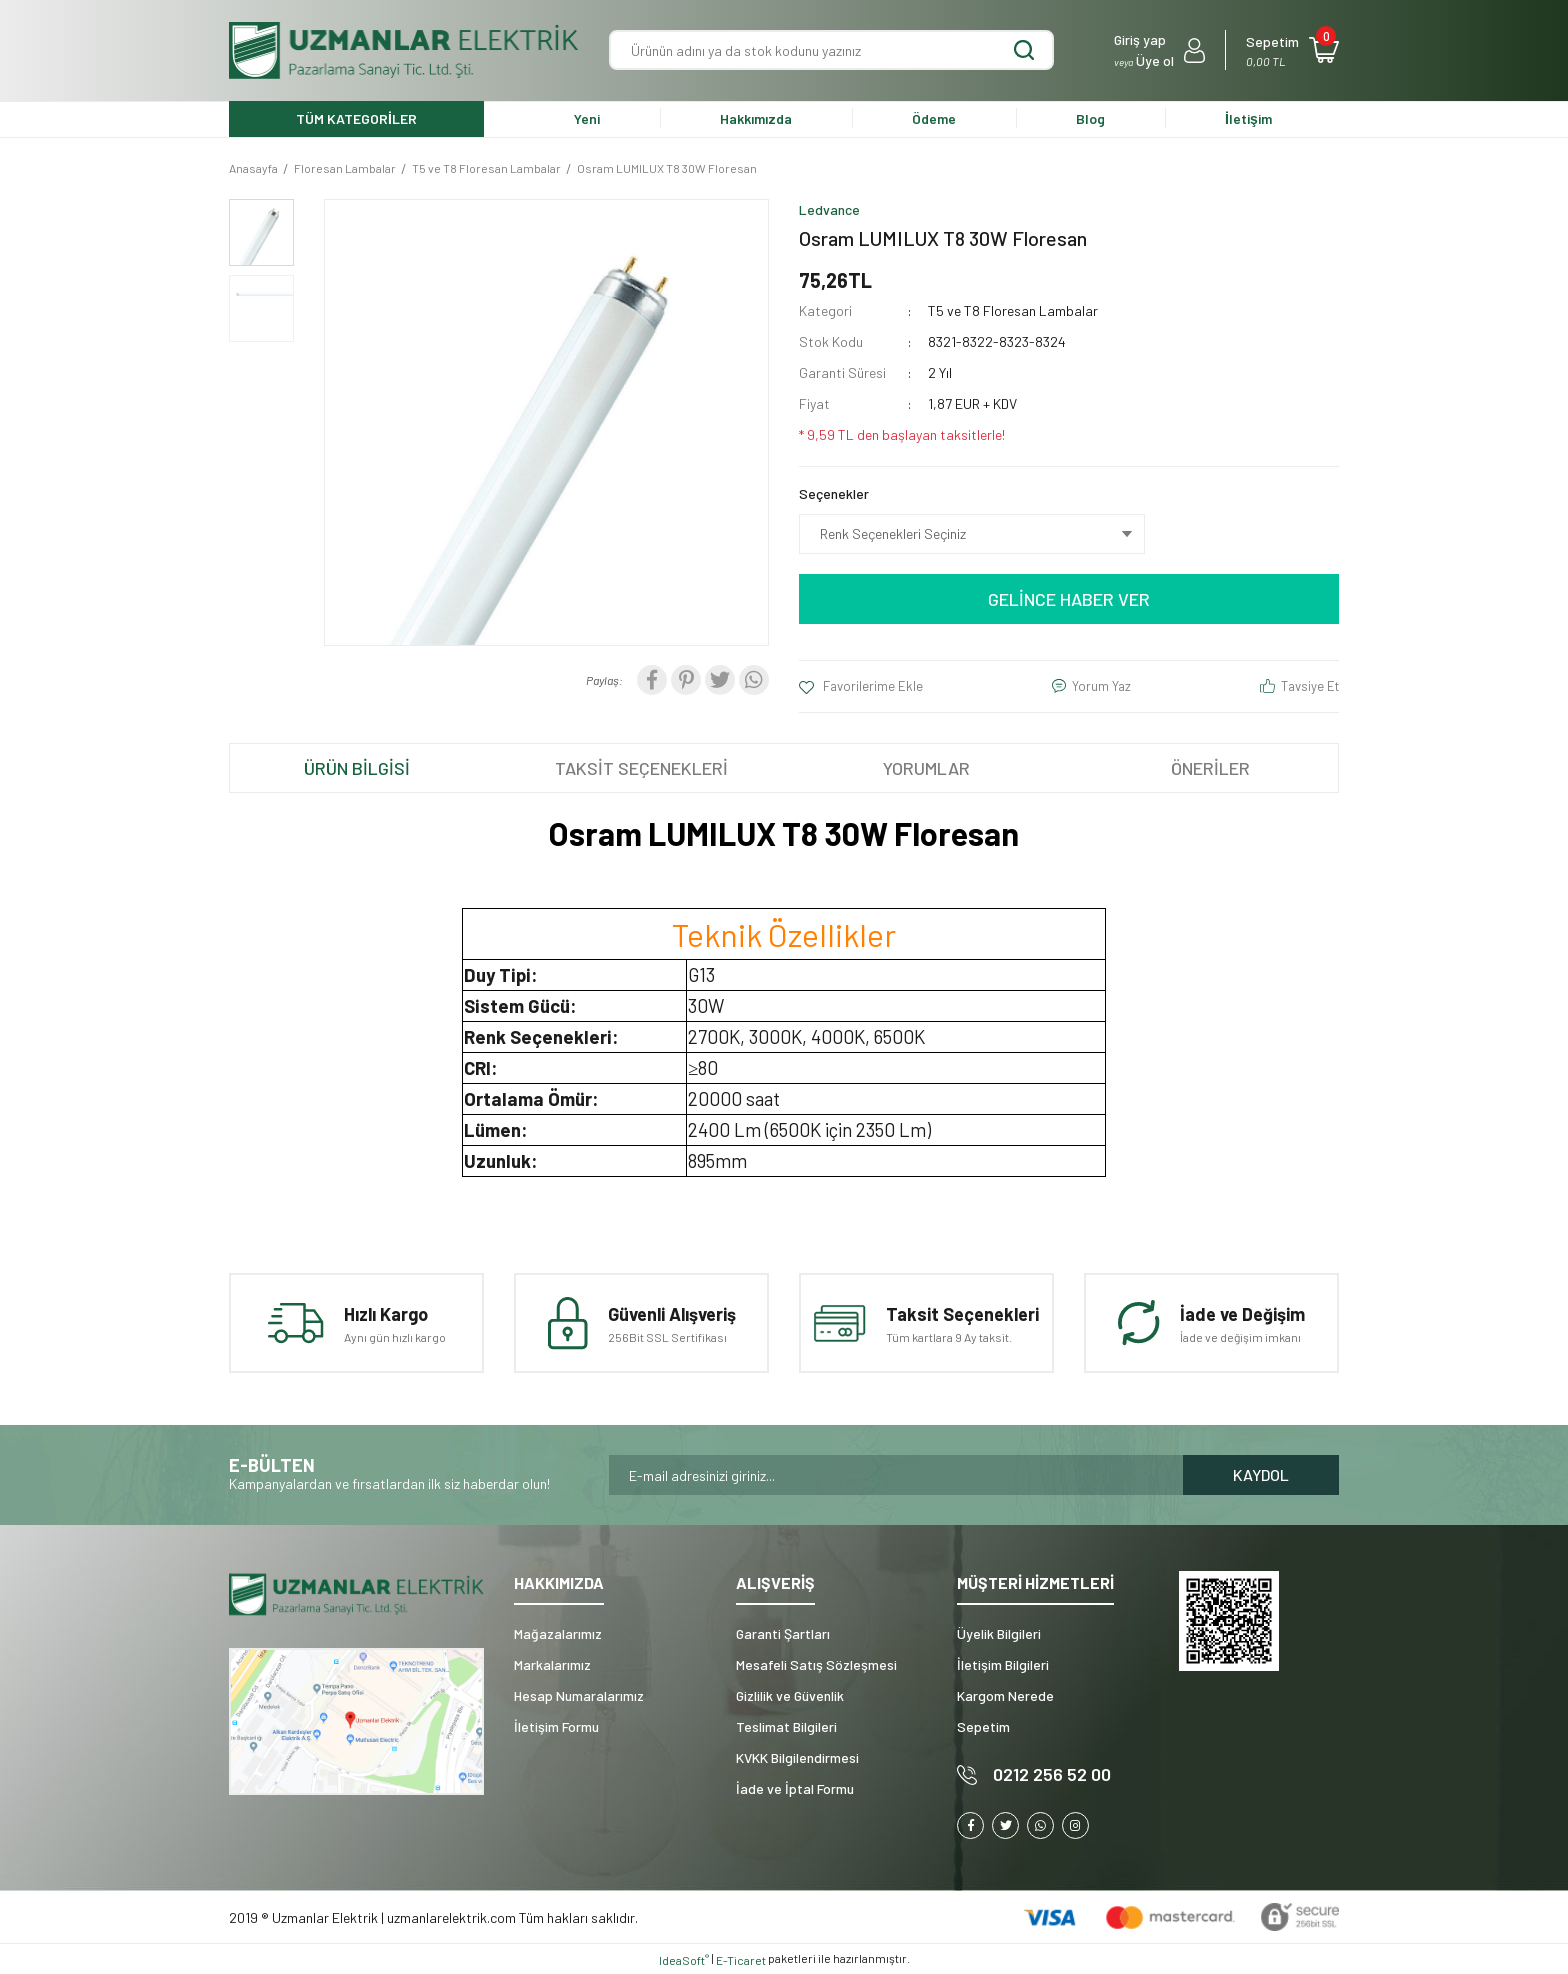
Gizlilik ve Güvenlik (790, 1695)
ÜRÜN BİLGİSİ (357, 768)
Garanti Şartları (783, 1633)
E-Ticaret (741, 1960)
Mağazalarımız (558, 1633)
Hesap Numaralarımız (579, 1695)
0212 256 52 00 (1052, 1774)
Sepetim (983, 1726)
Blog (1090, 118)
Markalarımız (552, 1664)
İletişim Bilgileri (1003, 1664)
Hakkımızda (756, 118)
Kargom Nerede (1005, 1695)
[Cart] (1292, 50)
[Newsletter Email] (896, 1475)
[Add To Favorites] (861, 687)
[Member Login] (1159, 50)
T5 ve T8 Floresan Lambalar (1013, 310)
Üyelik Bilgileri (999, 1633)
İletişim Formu (556, 1726)
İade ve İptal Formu (795, 1788)
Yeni (587, 118)
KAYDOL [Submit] (1261, 1474)
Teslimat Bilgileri (786, 1726)
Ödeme (934, 118)
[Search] (831, 50)
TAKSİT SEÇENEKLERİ (641, 768)
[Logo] (404, 50)
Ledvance (829, 209)
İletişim (1248, 118)
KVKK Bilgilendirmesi (797, 1757)
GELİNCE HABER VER (1069, 599)
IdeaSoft (684, 1960)
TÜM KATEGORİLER (356, 118)
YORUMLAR (926, 768)
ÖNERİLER (1210, 768)
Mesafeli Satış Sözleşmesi (816, 1664)
